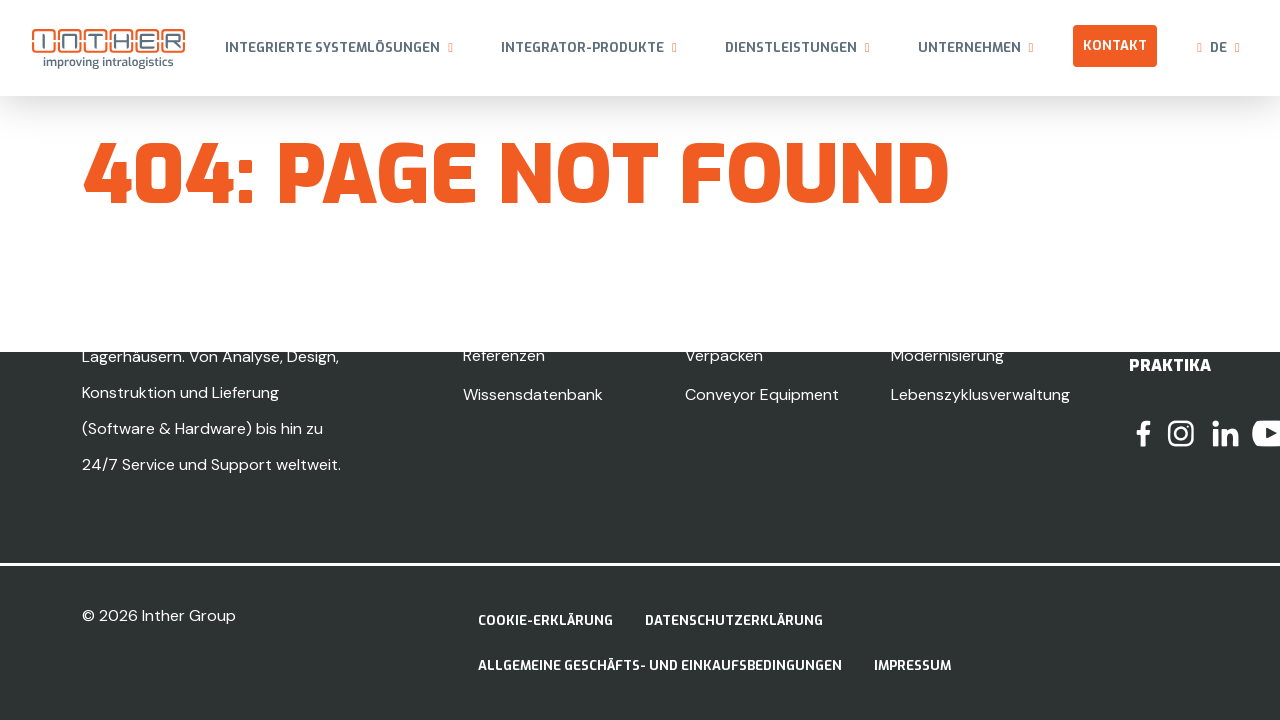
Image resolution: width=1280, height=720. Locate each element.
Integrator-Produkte (582, 47)
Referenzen (504, 355)
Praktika (1170, 365)
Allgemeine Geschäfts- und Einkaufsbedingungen (660, 665)
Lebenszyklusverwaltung (980, 394)
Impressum (912, 665)
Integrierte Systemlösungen (332, 47)
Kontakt (1115, 45)
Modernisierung (947, 355)
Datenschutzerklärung (734, 620)
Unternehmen (969, 47)
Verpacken (724, 355)
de (1218, 47)
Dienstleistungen (791, 47)
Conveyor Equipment (762, 394)
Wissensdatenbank (533, 394)
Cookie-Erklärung (545, 620)
